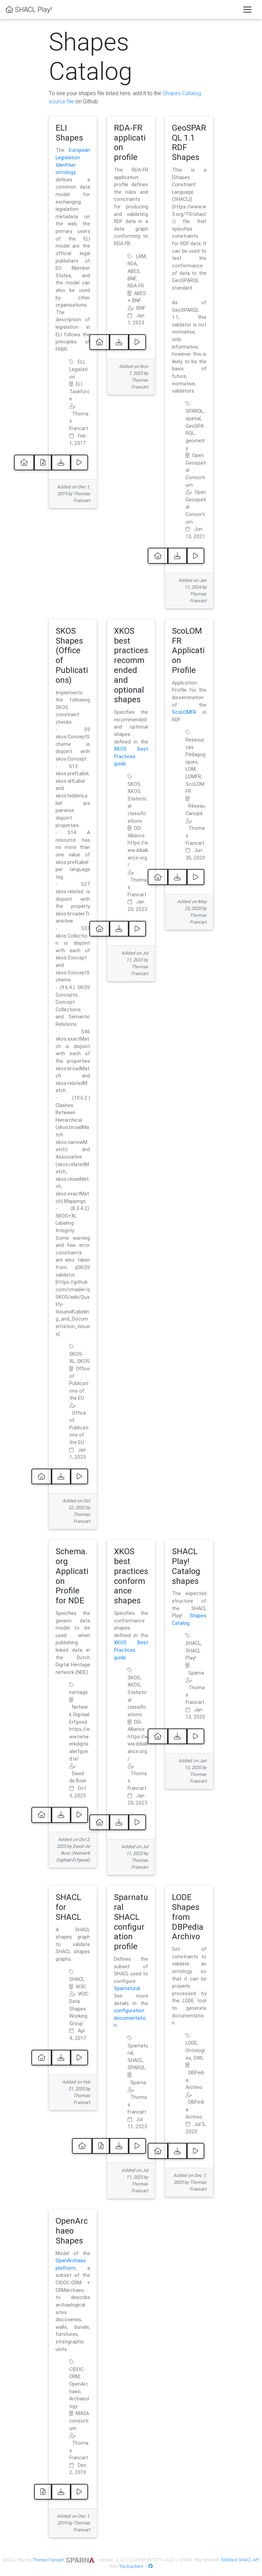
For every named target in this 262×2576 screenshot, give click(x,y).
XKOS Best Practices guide (131, 756)
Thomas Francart (48, 2560)
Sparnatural (127, 1988)
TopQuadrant (131, 2566)
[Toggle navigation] (247, 9)
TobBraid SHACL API (240, 2560)
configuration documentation (130, 2017)
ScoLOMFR (184, 712)
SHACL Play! (28, 9)
